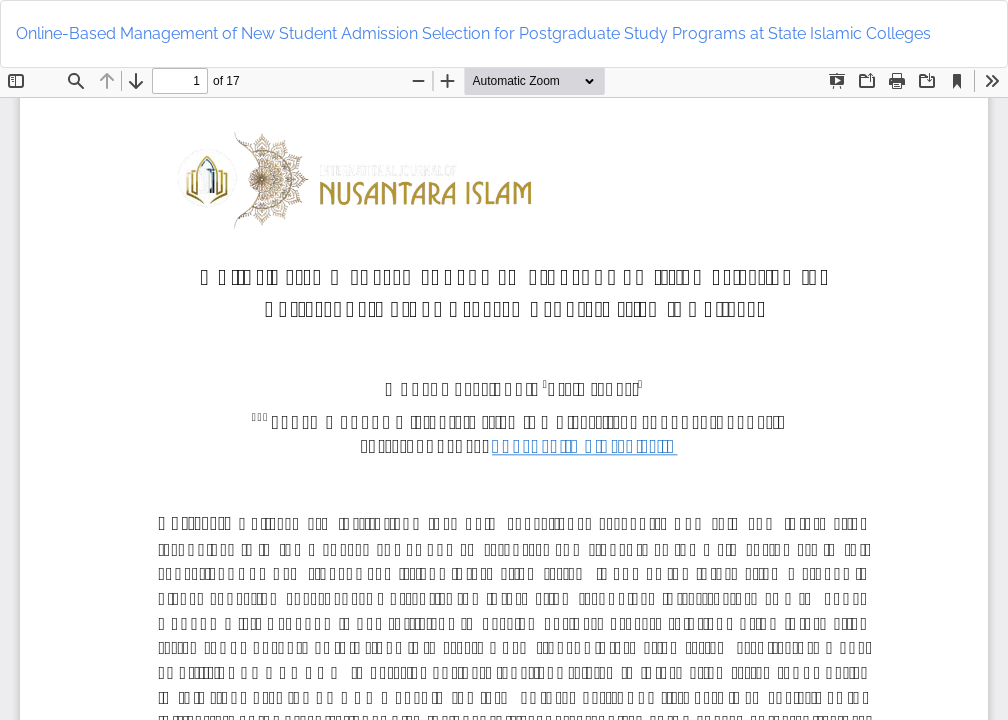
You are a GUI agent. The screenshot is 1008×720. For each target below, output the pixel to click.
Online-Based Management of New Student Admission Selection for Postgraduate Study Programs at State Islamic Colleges (473, 33)
